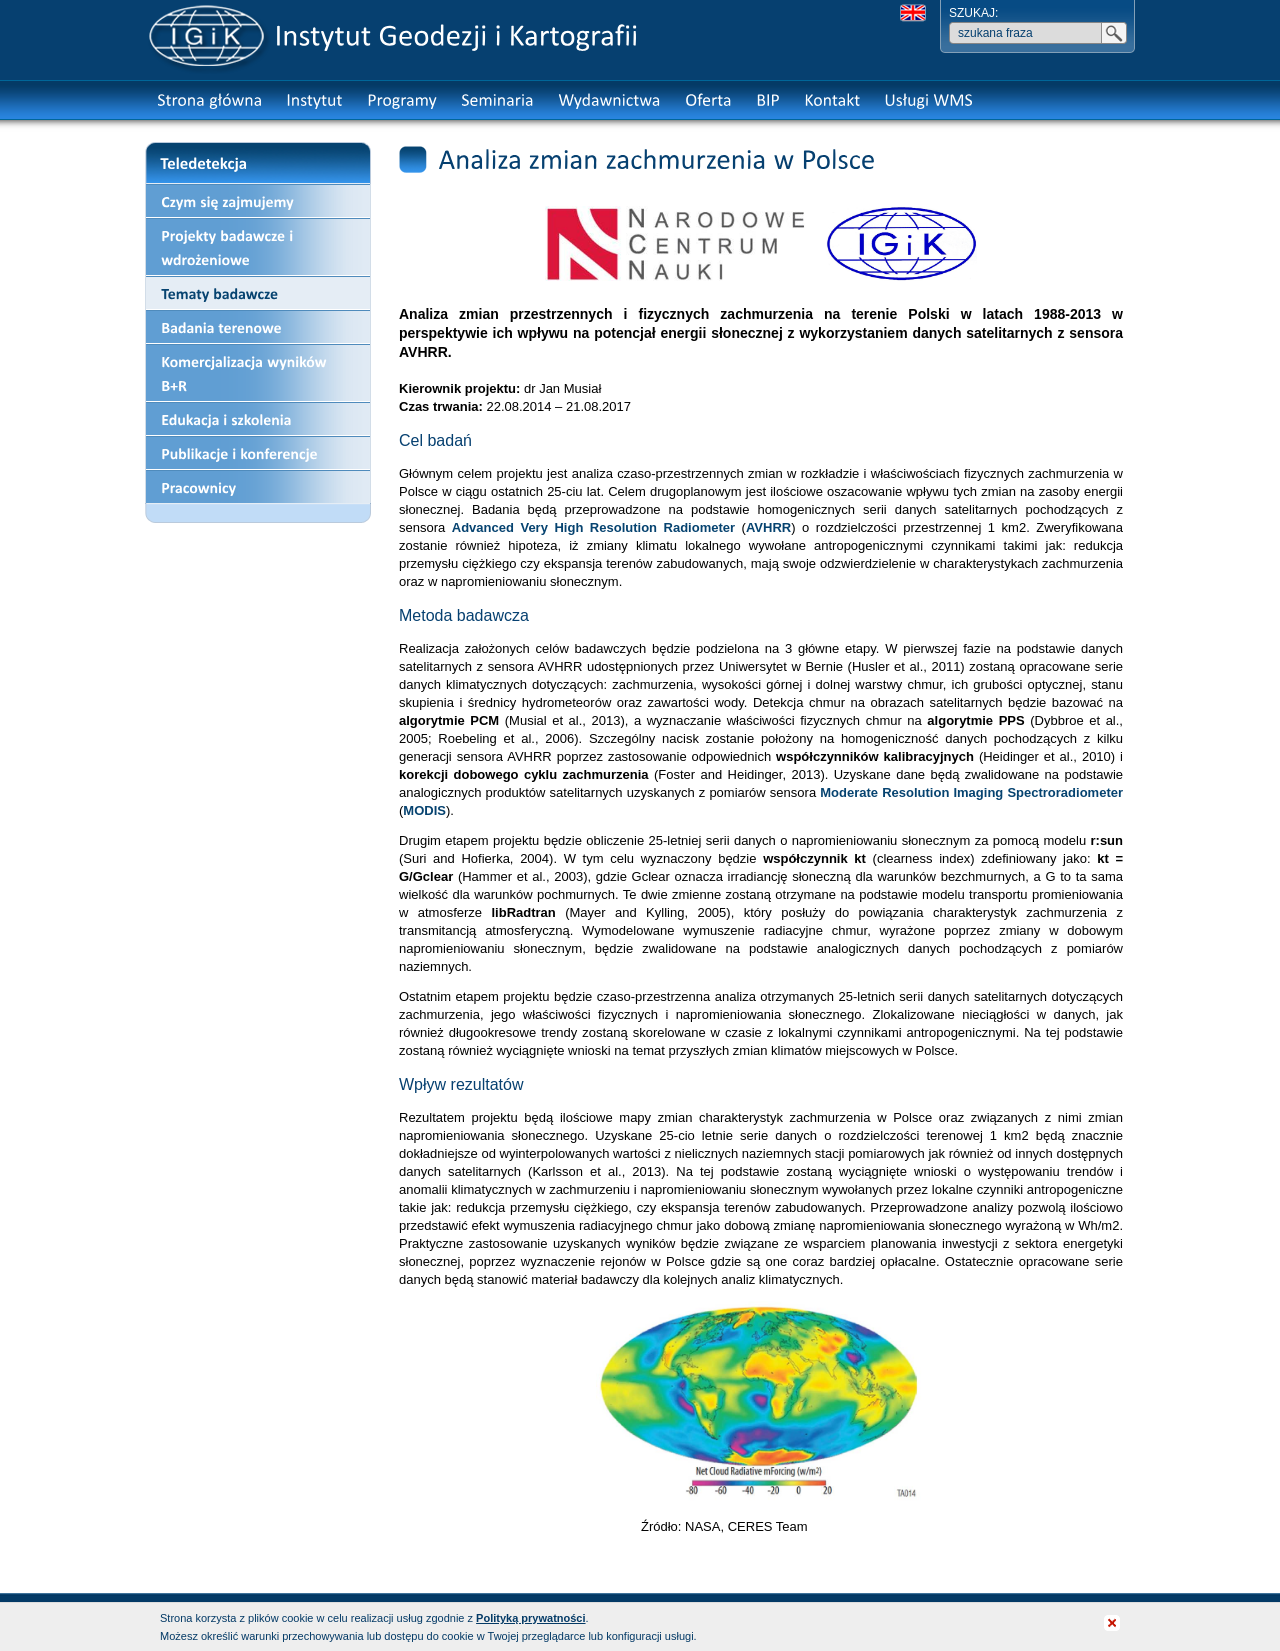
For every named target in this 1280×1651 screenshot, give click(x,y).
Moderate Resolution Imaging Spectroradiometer (971, 792)
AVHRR (768, 527)
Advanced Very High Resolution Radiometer (593, 527)
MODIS (424, 810)
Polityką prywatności (530, 1618)
